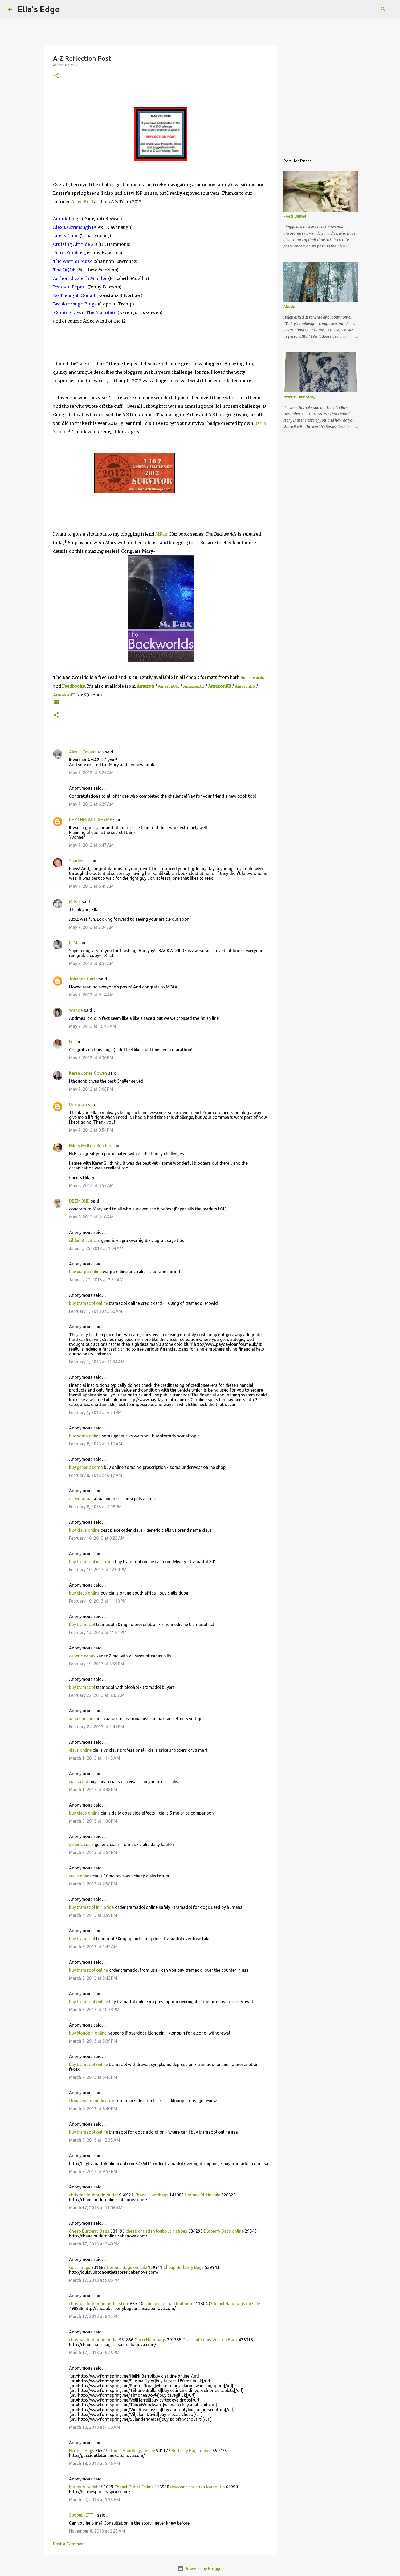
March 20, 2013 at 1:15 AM (94, 2499)
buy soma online (85, 1435)
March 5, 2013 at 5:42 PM (93, 1978)
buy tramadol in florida (91, 1561)
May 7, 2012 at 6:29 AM (91, 804)
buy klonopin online (88, 2033)
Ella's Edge (39, 9)
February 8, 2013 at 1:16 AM (95, 1443)
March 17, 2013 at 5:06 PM (94, 2280)
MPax (161, 534)
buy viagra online (85, 1271)
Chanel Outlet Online (134, 2486)
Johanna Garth (83, 978)
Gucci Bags (79, 2267)
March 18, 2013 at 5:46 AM (94, 2463)
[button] (56, 76)
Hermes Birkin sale (202, 2194)
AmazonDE (193, 686)
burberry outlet (83, 2486)
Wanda (76, 1010)
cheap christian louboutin (170, 2303)
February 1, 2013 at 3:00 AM (95, 1311)
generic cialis (81, 1844)
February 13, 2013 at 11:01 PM (97, 1632)
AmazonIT (64, 695)
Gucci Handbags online (133, 2450)
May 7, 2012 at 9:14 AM (91, 994)
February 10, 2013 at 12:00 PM (97, 1569)
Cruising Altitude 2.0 (75, 244)
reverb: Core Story (299, 397)
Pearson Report (69, 287)
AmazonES (245, 686)
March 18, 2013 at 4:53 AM (94, 2427)
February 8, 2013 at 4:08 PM (95, 1506)
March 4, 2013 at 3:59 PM (93, 1915)
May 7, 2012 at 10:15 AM (92, 1026)
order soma (80, 1498)
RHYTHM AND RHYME (90, 819)
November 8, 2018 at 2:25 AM (97, 2531)
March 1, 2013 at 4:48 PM (93, 1789)
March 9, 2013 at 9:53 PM (93, 2171)
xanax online (81, 1718)
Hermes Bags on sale (127, 2267)
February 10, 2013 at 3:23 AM (97, 1538)
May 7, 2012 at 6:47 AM (91, 845)
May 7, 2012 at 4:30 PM (91, 1057)
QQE (64, 269)
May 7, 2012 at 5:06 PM (91, 1089)
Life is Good (66, 235)
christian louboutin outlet (93, 2194)
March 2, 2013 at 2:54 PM (93, 1852)
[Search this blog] (365, 9)
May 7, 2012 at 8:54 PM (91, 1130)
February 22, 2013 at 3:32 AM (97, 1695)
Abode (289, 306)
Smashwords (252, 677)
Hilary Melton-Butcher (90, 1145)
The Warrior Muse (72, 261)
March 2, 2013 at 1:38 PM (93, 1821)
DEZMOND (79, 1201)
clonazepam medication (92, 2100)
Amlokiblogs (67, 218)
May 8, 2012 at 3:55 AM (91, 1185)
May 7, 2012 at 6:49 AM (91, 886)
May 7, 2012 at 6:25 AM (91, 772)
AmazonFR (219, 686)
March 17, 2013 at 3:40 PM (94, 2243)
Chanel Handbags (151, 2194)
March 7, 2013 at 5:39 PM (93, 2041)
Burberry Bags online (224, 2231)
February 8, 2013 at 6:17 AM (95, 1475)
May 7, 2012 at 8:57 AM (91, 963)
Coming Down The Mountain (85, 312)
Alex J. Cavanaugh (72, 227)
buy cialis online (84, 1530)
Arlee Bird (82, 201)
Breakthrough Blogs (75, 304)
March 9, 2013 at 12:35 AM (94, 2140)
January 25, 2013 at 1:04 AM (96, 1248)
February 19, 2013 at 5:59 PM (96, 1663)
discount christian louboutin (197, 2486)
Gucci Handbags (150, 2339)
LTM (73, 942)
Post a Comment (69, 2543)
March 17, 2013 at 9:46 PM (94, 2352)
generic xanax (82, 1655)
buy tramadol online (88, 1303)
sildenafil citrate (84, 1240)
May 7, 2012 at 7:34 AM (91, 927)
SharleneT (78, 860)
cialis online (80, 1750)
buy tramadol (82, 1624)
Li (70, 1041)
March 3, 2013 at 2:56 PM (93, 1883)
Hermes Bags (81, 2450)
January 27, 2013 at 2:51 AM (96, 1279)
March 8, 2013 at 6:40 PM (93, 2108)
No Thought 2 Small (74, 295)
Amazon (145, 686)
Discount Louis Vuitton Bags (210, 2339)
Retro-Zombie (67, 252)
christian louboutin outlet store (99, 2303)
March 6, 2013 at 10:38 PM (94, 2009)
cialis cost (78, 1781)
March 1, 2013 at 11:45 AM (94, 1758)
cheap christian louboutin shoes (156, 2231)
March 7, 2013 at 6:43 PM (93, 2077)
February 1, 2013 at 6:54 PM (95, 1412)
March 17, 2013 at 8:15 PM (94, 2316)
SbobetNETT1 (82, 2515)
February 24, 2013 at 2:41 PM (96, 1726)
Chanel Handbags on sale (235, 2303)
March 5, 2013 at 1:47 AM (93, 1946)
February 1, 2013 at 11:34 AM (97, 1361)
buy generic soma (86, 1467)
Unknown (78, 1104)
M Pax (75, 901)
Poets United (294, 216)
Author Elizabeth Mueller (80, 278)
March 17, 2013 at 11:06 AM (96, 2207)
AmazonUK (168, 686)
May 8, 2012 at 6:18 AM (91, 1216)
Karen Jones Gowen (88, 1073)
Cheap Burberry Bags (89, 2231)
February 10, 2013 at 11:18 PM (97, 1601)
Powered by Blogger (200, 2568)
